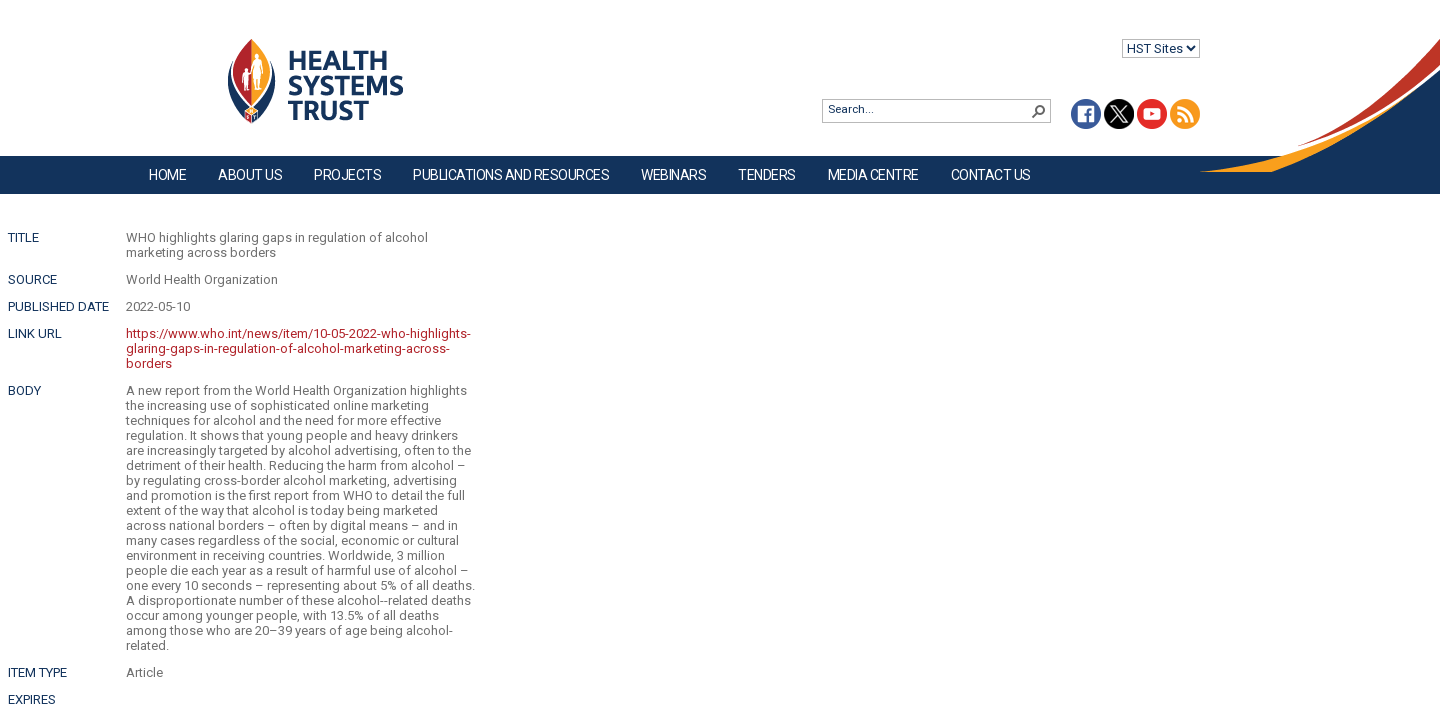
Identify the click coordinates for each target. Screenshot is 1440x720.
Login (16, 31)
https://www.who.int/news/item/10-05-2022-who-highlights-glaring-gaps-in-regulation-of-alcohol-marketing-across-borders (298, 348)
